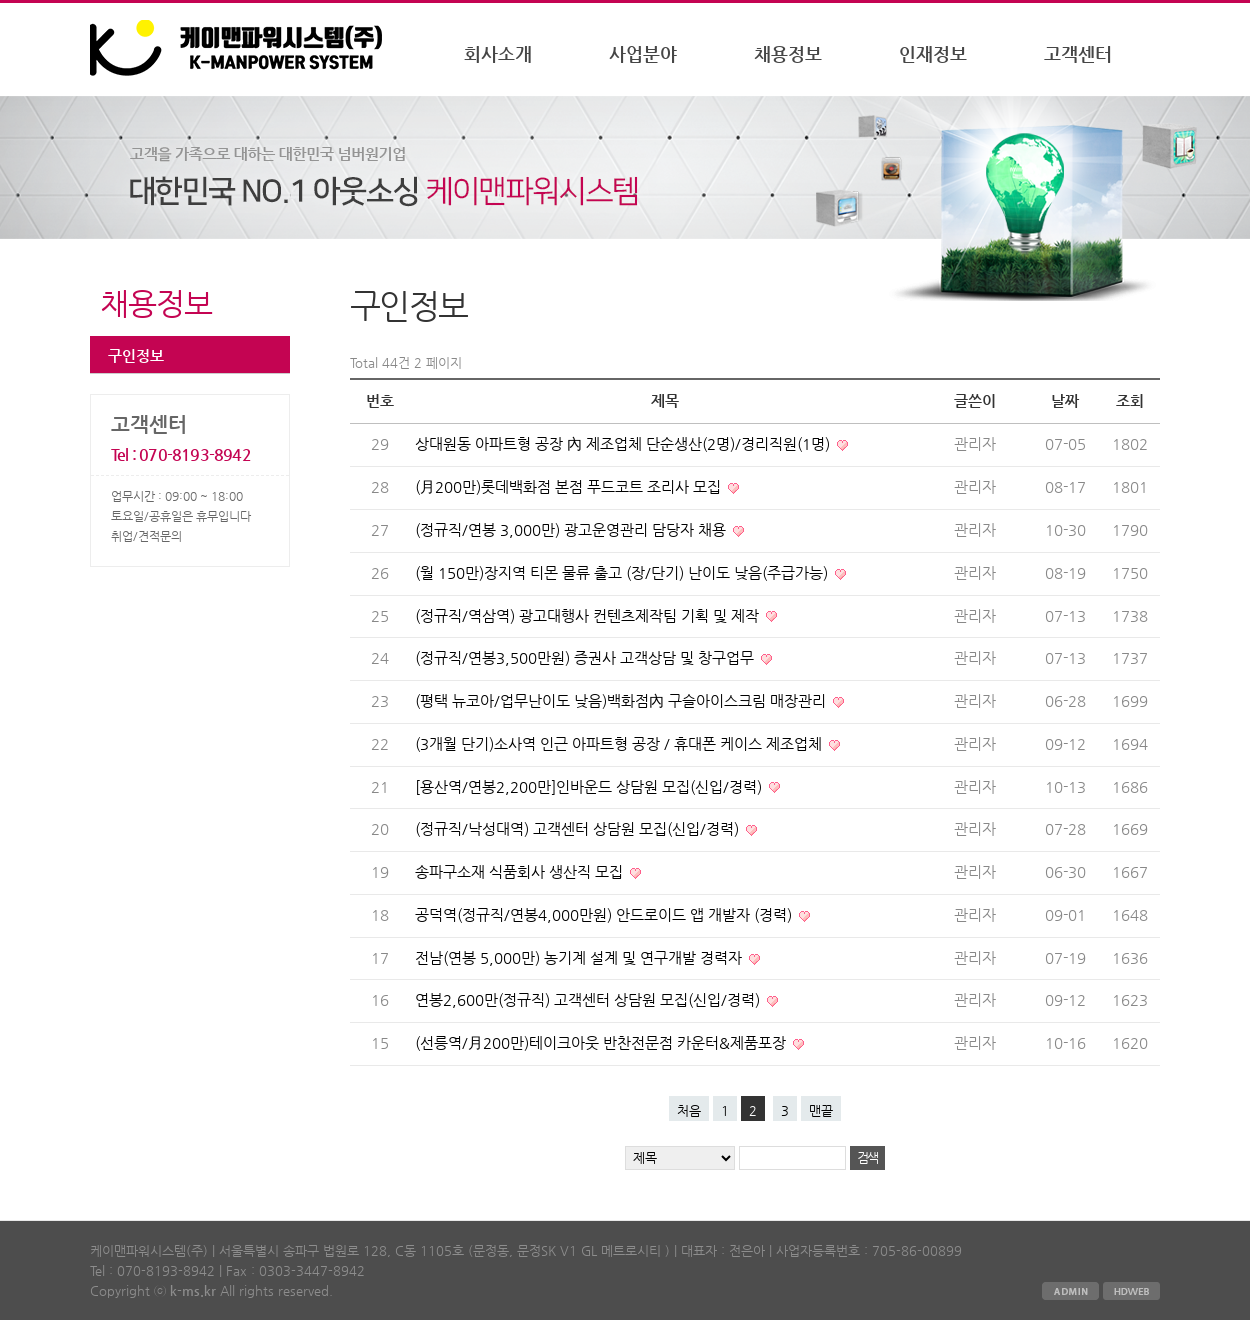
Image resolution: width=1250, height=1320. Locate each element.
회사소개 (498, 53)
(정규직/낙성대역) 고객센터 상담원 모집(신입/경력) (579, 829)
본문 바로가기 (0, 3)
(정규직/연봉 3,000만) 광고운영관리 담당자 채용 (572, 530)
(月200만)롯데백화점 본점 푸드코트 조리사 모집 (570, 487)
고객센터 (1078, 53)
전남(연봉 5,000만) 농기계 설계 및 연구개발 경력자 (580, 958)
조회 (1130, 401)
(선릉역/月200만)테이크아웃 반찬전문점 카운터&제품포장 (602, 1043)
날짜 (1065, 401)
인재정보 (933, 53)
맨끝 (821, 1110)
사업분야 (643, 53)
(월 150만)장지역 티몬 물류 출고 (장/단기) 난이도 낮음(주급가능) (623, 573)
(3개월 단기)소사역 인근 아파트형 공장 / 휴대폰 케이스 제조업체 (620, 744)
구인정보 (136, 355)
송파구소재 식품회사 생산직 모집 (521, 872)
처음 (689, 1110)
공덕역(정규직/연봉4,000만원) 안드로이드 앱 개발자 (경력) (605, 915)
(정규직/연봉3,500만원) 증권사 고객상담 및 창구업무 (586, 658)
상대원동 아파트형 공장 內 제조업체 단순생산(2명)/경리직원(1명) (624, 444)
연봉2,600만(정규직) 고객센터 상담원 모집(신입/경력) (589, 1000)
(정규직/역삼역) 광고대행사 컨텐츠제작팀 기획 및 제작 (589, 616)
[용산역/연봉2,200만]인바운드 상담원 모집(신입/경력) (590, 787)
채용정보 (788, 53)
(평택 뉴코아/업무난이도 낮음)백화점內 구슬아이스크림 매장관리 (622, 701)
